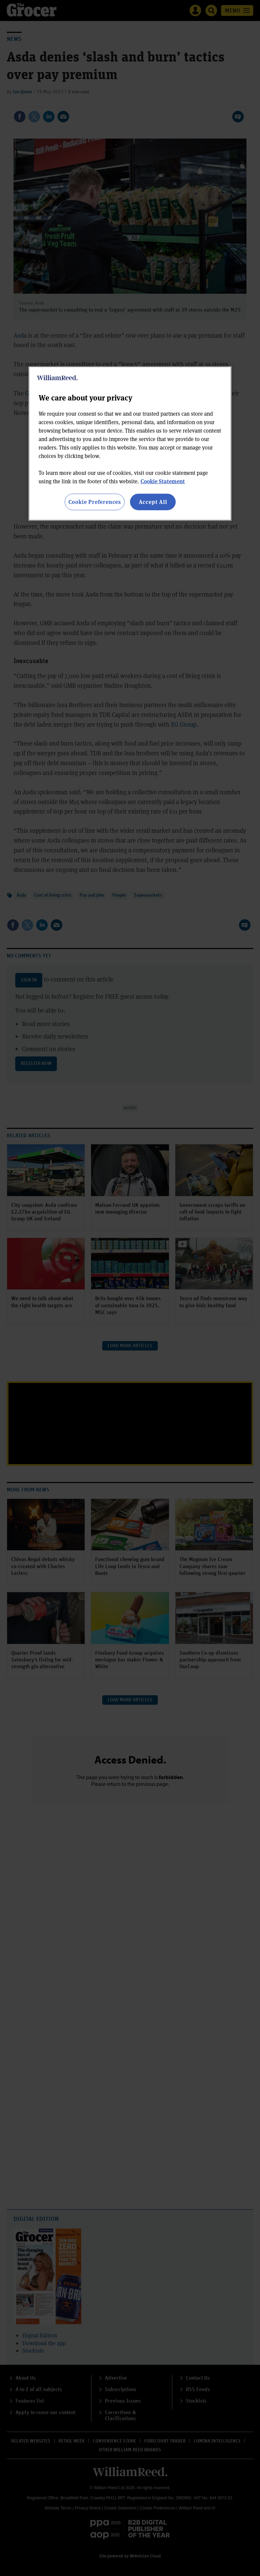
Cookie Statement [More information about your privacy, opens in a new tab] (162, 481)
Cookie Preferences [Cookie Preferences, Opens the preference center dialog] (94, 502)
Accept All (153, 502)
